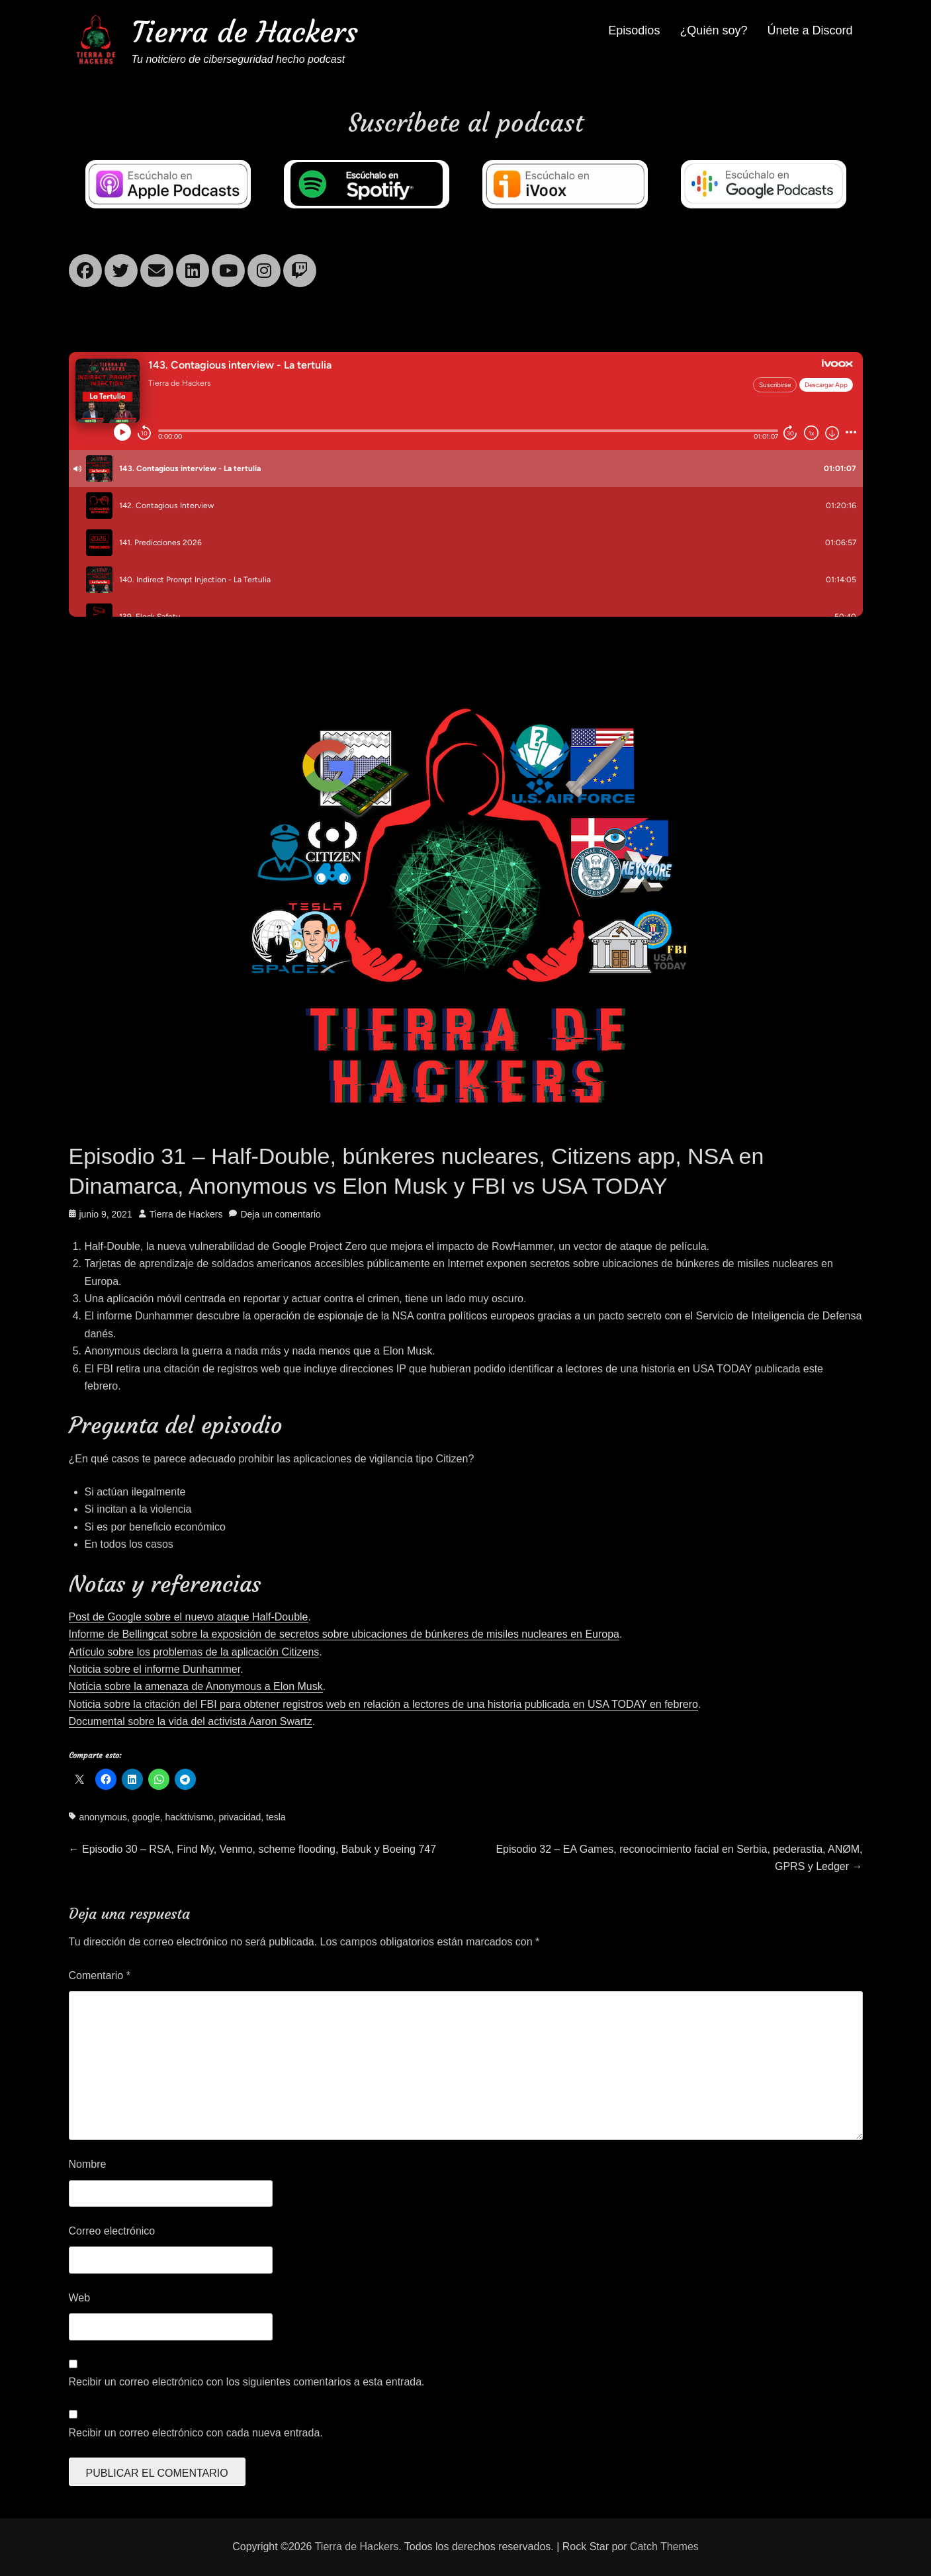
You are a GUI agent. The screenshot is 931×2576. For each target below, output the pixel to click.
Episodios (634, 30)
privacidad (239, 1817)
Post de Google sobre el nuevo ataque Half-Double (188, 1616)
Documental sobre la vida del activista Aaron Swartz (190, 1721)
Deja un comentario (280, 1214)
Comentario (99, 1975)
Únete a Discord (809, 30)
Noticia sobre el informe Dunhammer (155, 1669)
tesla (276, 1817)
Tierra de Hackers (245, 32)
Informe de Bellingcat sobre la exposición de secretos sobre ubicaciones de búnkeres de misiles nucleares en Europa (344, 1634)
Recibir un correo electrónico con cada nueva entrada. (196, 2432)
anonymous (103, 1817)
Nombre (88, 2164)
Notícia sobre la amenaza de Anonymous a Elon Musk (196, 1686)
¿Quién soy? (713, 30)
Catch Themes (664, 2546)
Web (80, 2297)
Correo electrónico (112, 2231)
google (146, 1817)
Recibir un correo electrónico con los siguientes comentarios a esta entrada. (247, 2381)
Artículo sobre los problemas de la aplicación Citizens (194, 1652)
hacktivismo (189, 1817)
